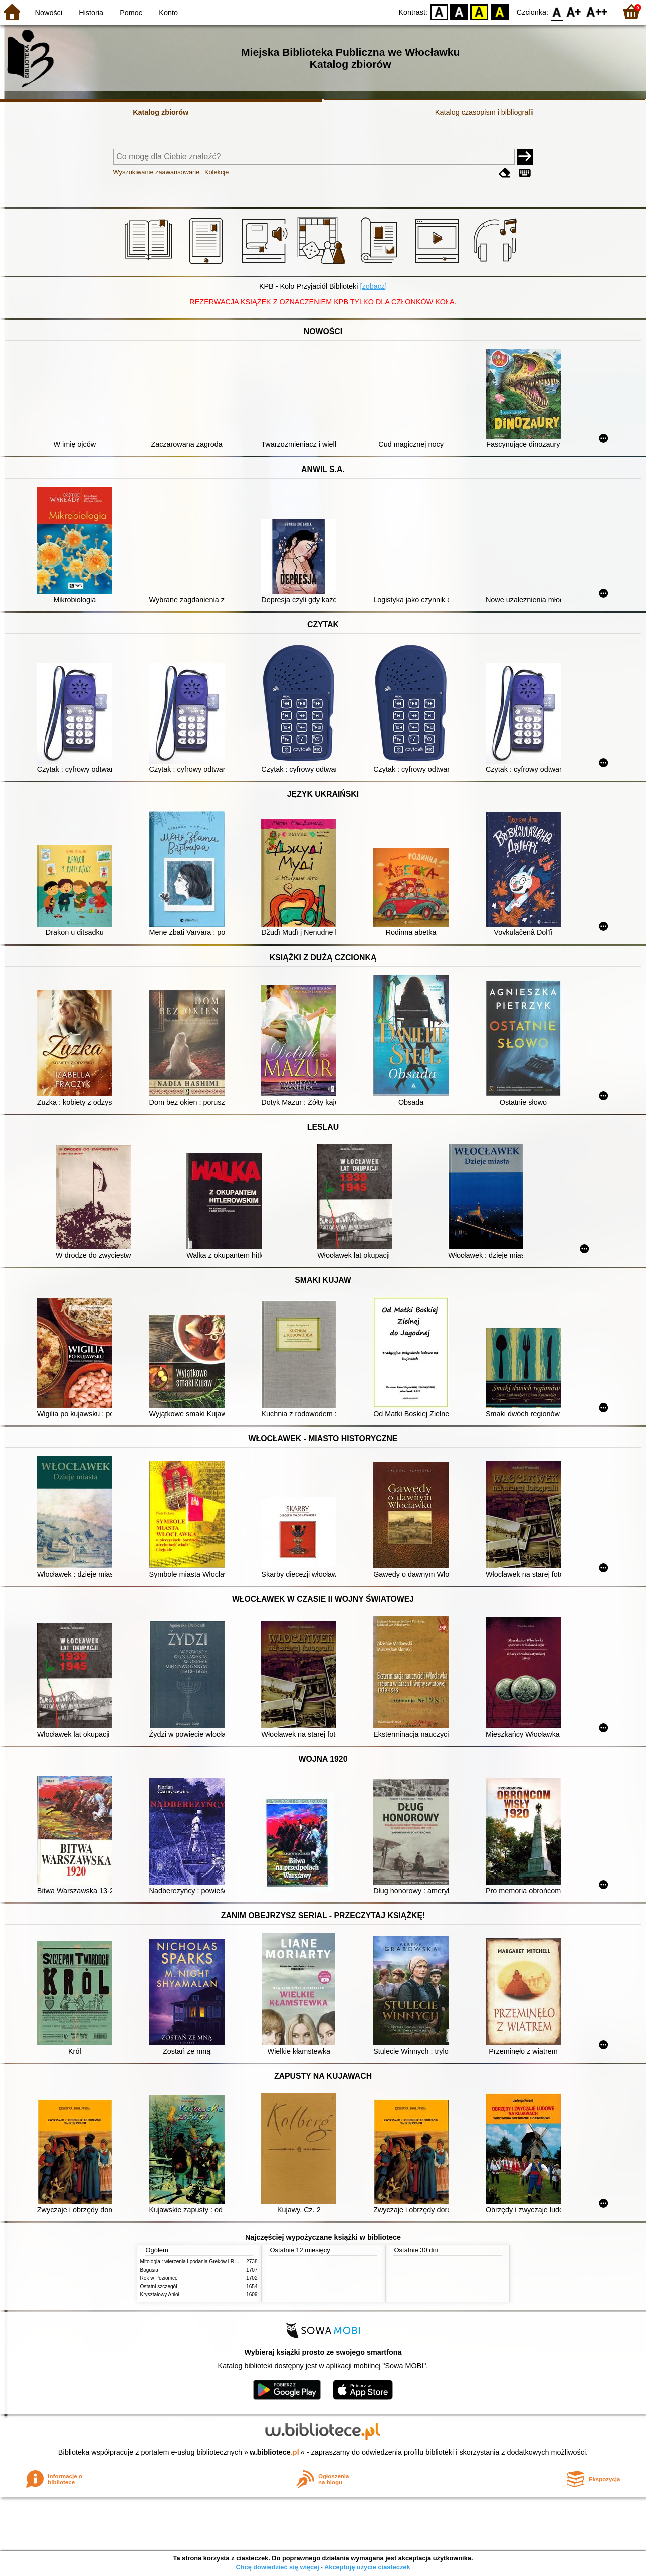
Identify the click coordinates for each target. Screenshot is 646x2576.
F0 (556, 11)
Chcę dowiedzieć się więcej (277, 2567)
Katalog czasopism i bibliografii (484, 112)
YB (479, 11)
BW (459, 11)
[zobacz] (373, 286)
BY (499, 11)
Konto (168, 13)
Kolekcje (216, 172)
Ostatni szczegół (158, 2286)
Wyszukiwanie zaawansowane (156, 172)
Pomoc (131, 13)
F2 (597, 11)
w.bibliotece (274, 2452)
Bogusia (149, 2270)
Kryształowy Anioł (159, 2294)
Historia (91, 13)
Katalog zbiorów (160, 112)
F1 (574, 11)
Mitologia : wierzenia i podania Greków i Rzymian (195, 2261)
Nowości (48, 13)
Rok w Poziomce (159, 2278)
